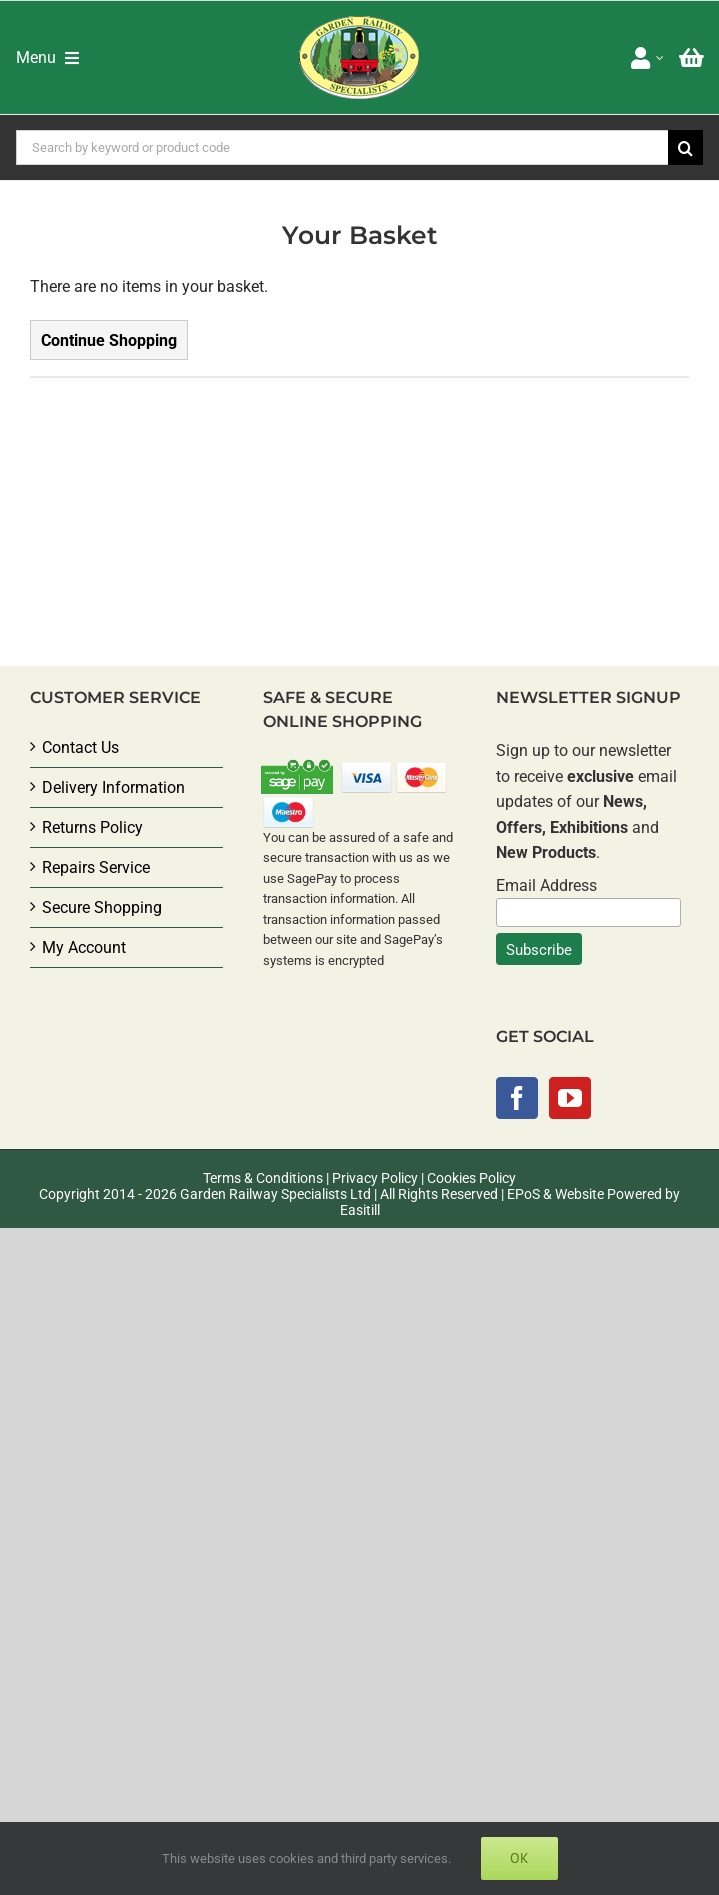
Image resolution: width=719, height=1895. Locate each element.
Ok (519, 1858)
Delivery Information (113, 787)
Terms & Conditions (263, 1178)
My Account (84, 947)
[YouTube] (570, 1098)
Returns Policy (92, 827)
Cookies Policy (471, 1178)
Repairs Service (96, 867)
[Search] (685, 147)
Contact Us (80, 747)
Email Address (546, 885)
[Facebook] (517, 1098)
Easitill (360, 1210)
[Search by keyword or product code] (342, 147)
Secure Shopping (102, 907)
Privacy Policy (375, 1178)
